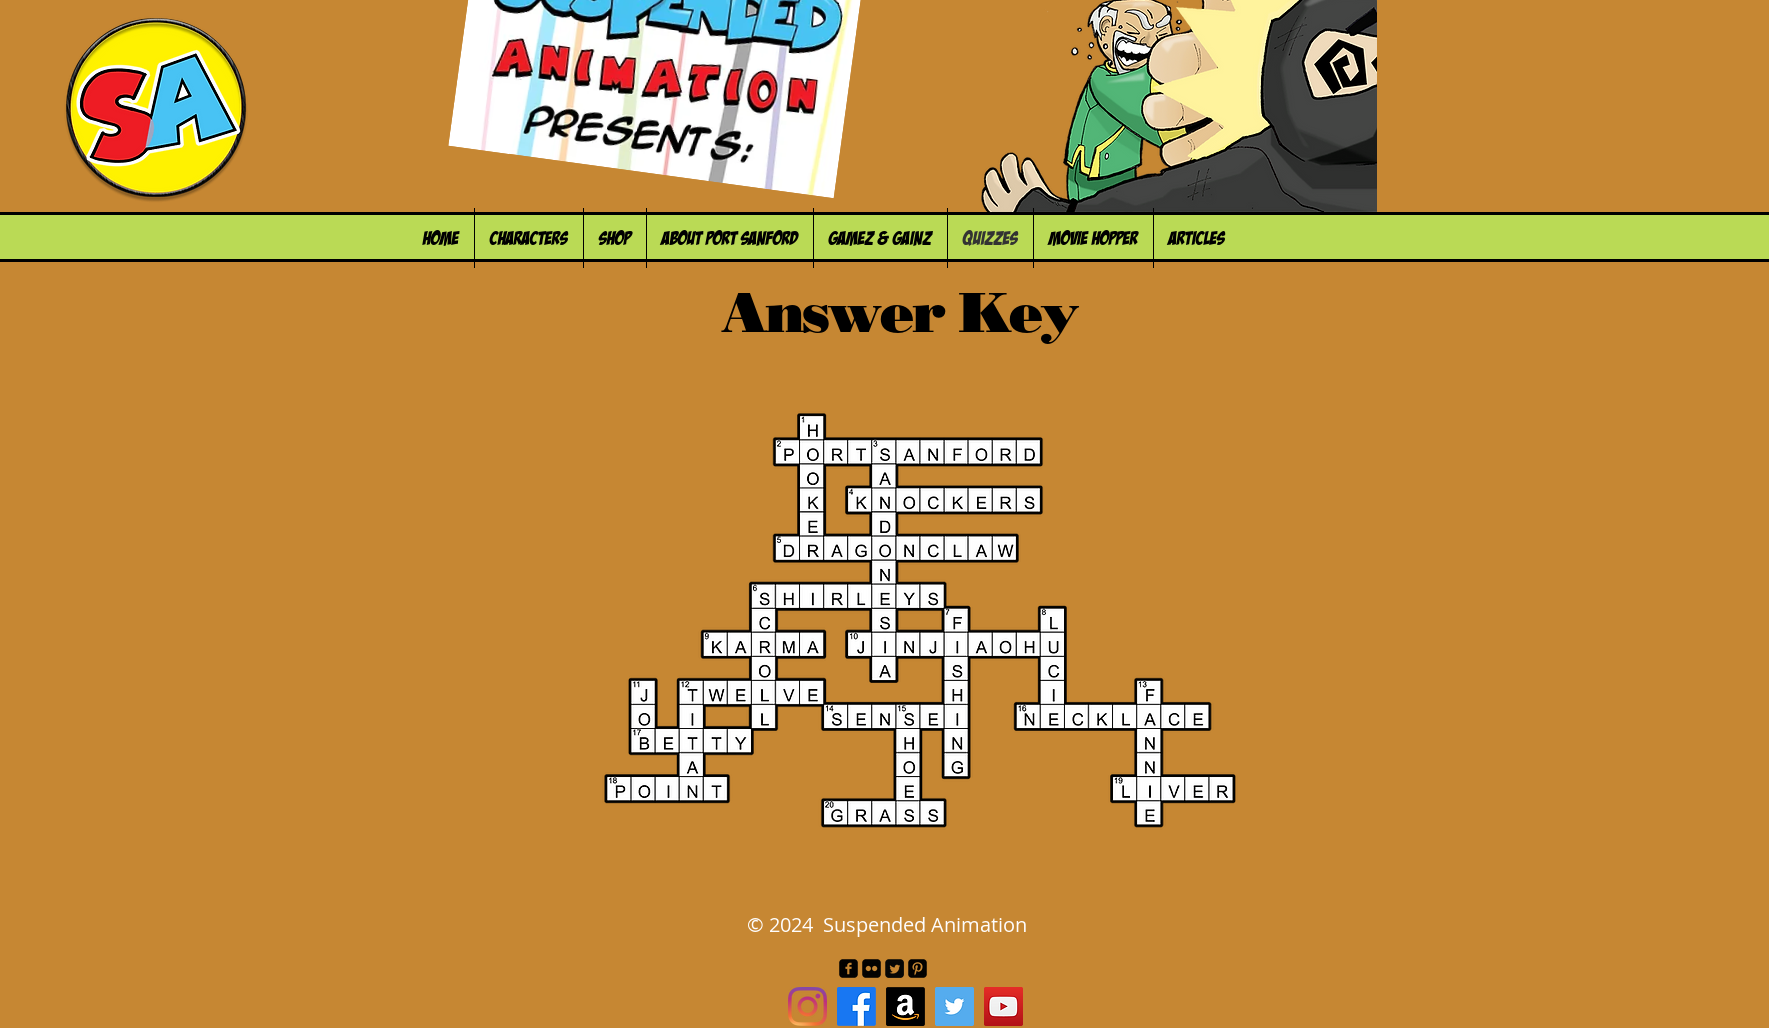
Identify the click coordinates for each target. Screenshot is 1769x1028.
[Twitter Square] (894, 968)
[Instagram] (807, 1006)
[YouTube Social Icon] (1003, 1006)
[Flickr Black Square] (871, 968)
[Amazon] (905, 1006)
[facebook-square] (848, 968)
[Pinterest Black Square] (917, 968)
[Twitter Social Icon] (954, 1006)
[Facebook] (856, 1006)
